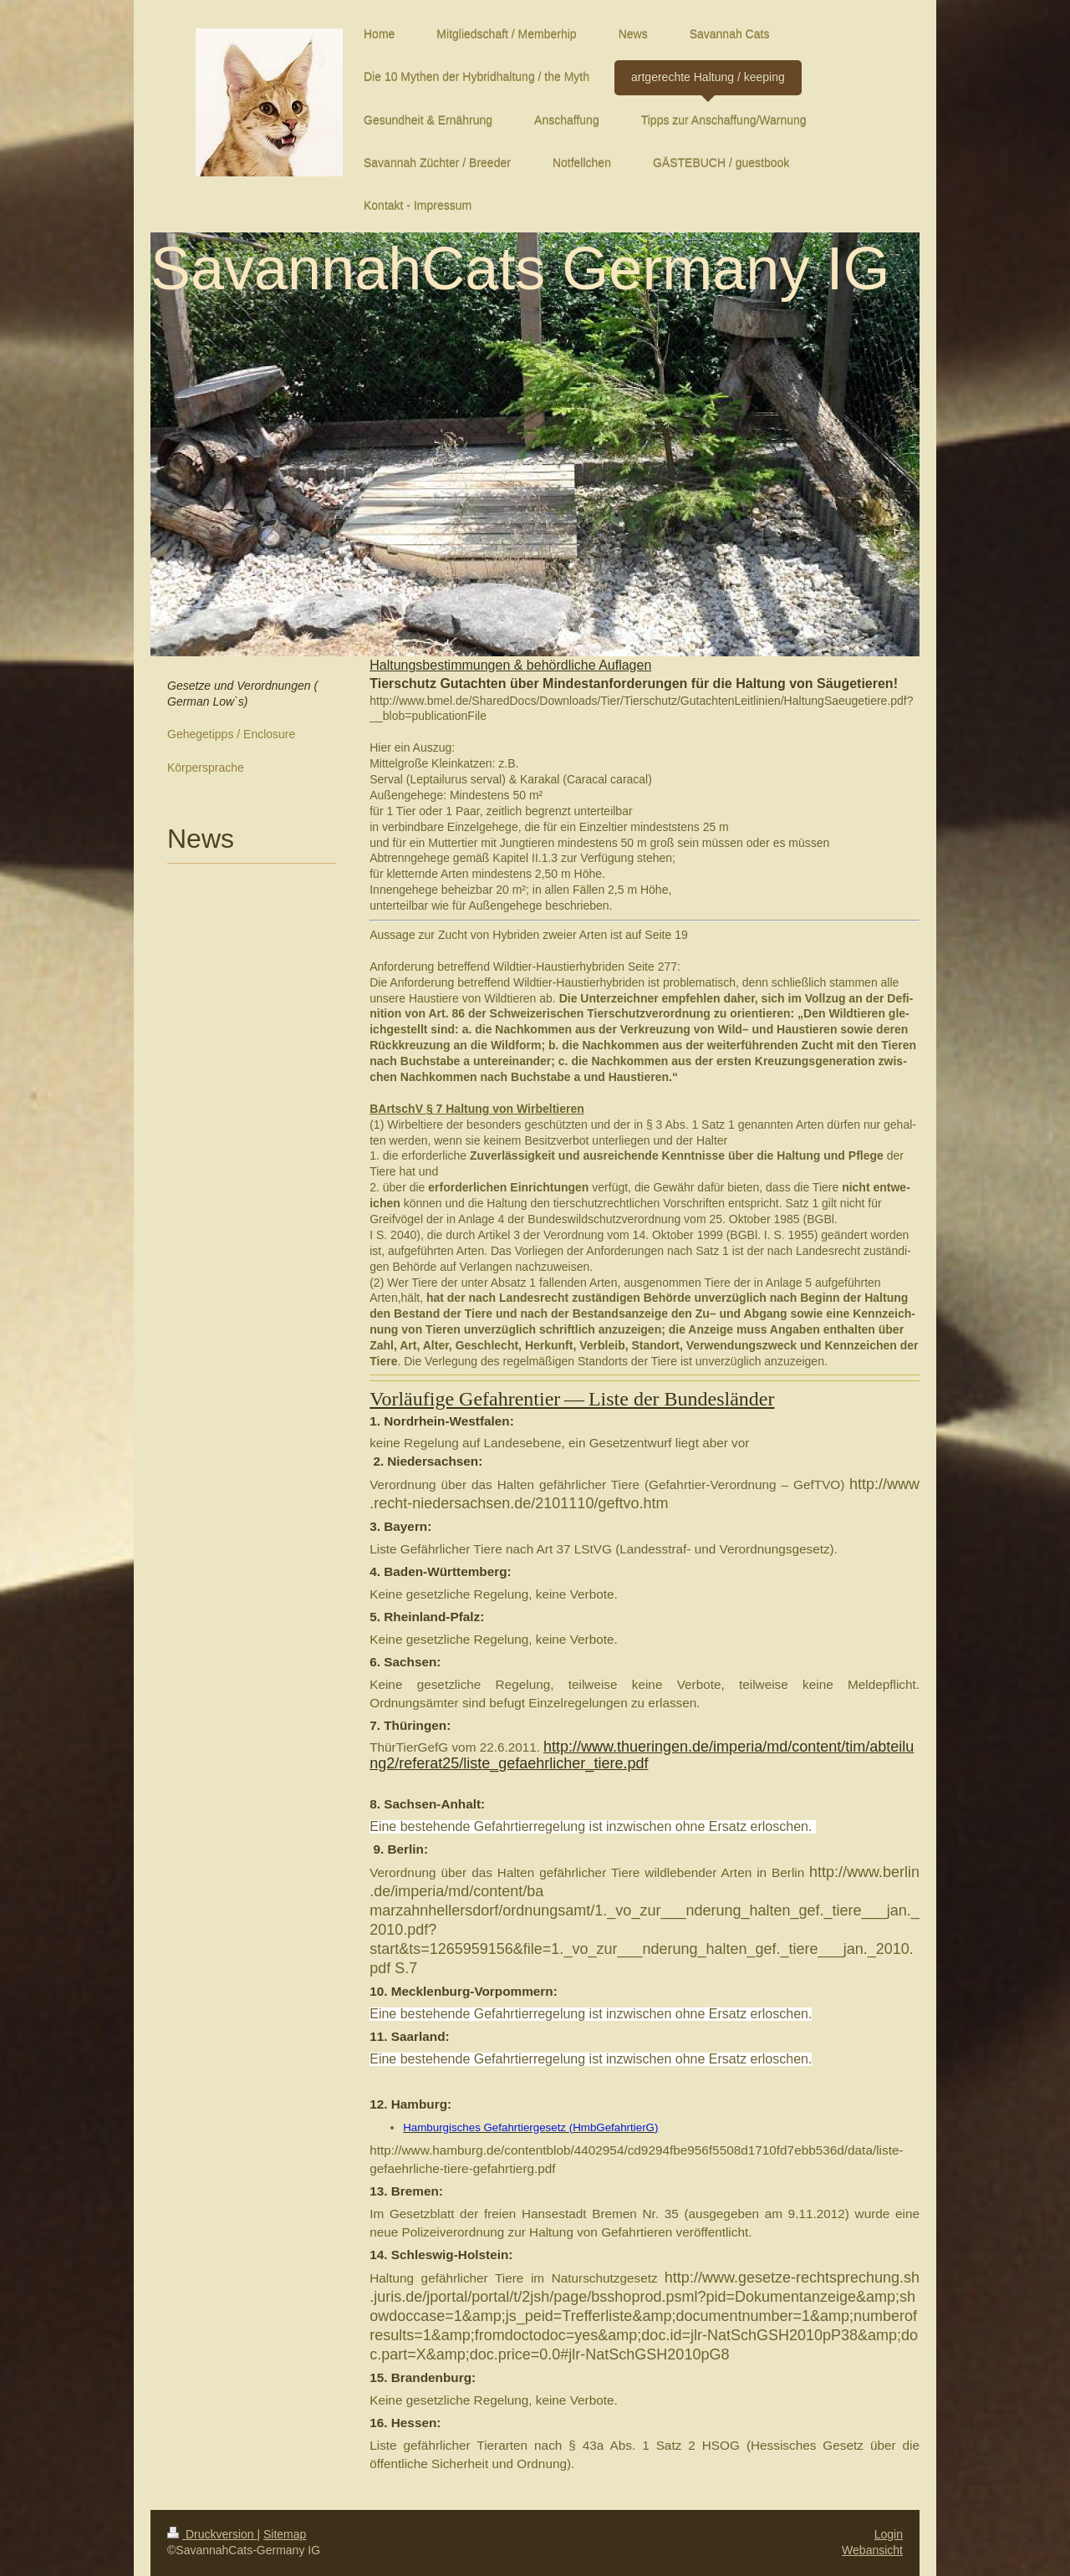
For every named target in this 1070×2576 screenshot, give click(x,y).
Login (888, 2534)
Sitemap (284, 2534)
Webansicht (872, 2550)
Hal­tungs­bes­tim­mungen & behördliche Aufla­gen (510, 665)
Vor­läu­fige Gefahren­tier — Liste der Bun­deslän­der (571, 1399)
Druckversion (212, 2534)
